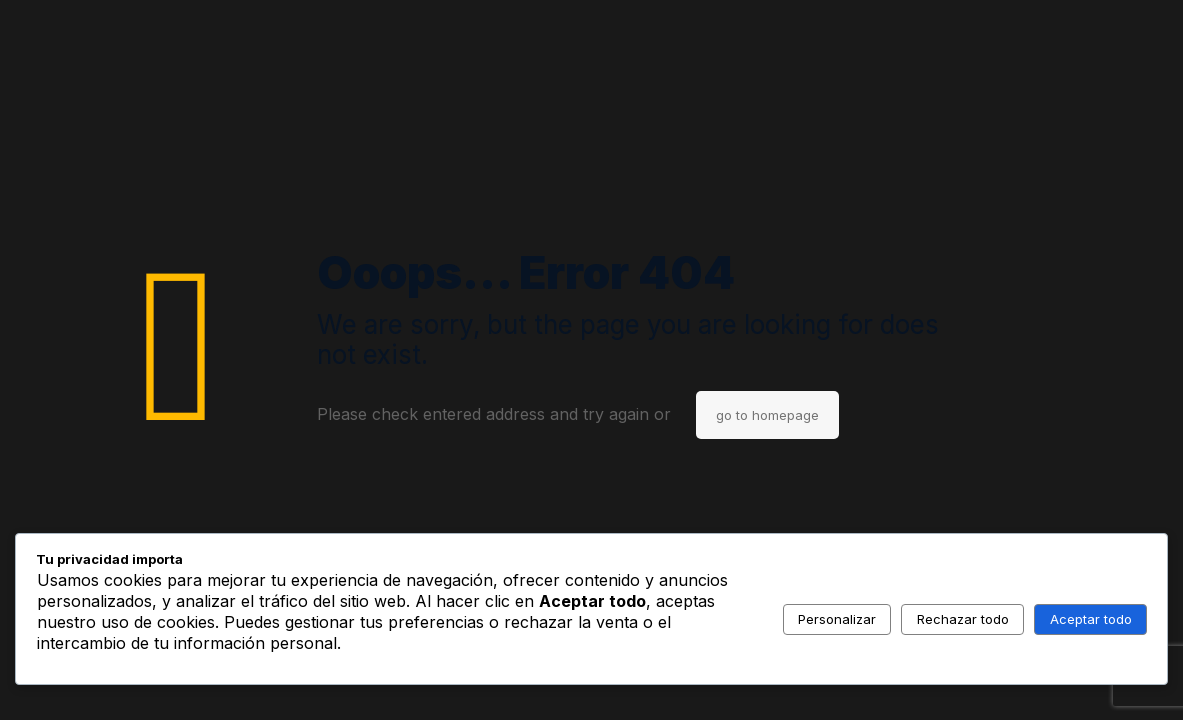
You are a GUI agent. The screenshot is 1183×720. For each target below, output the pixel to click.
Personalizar (837, 619)
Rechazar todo (963, 619)
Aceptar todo (1091, 619)
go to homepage (767, 415)
